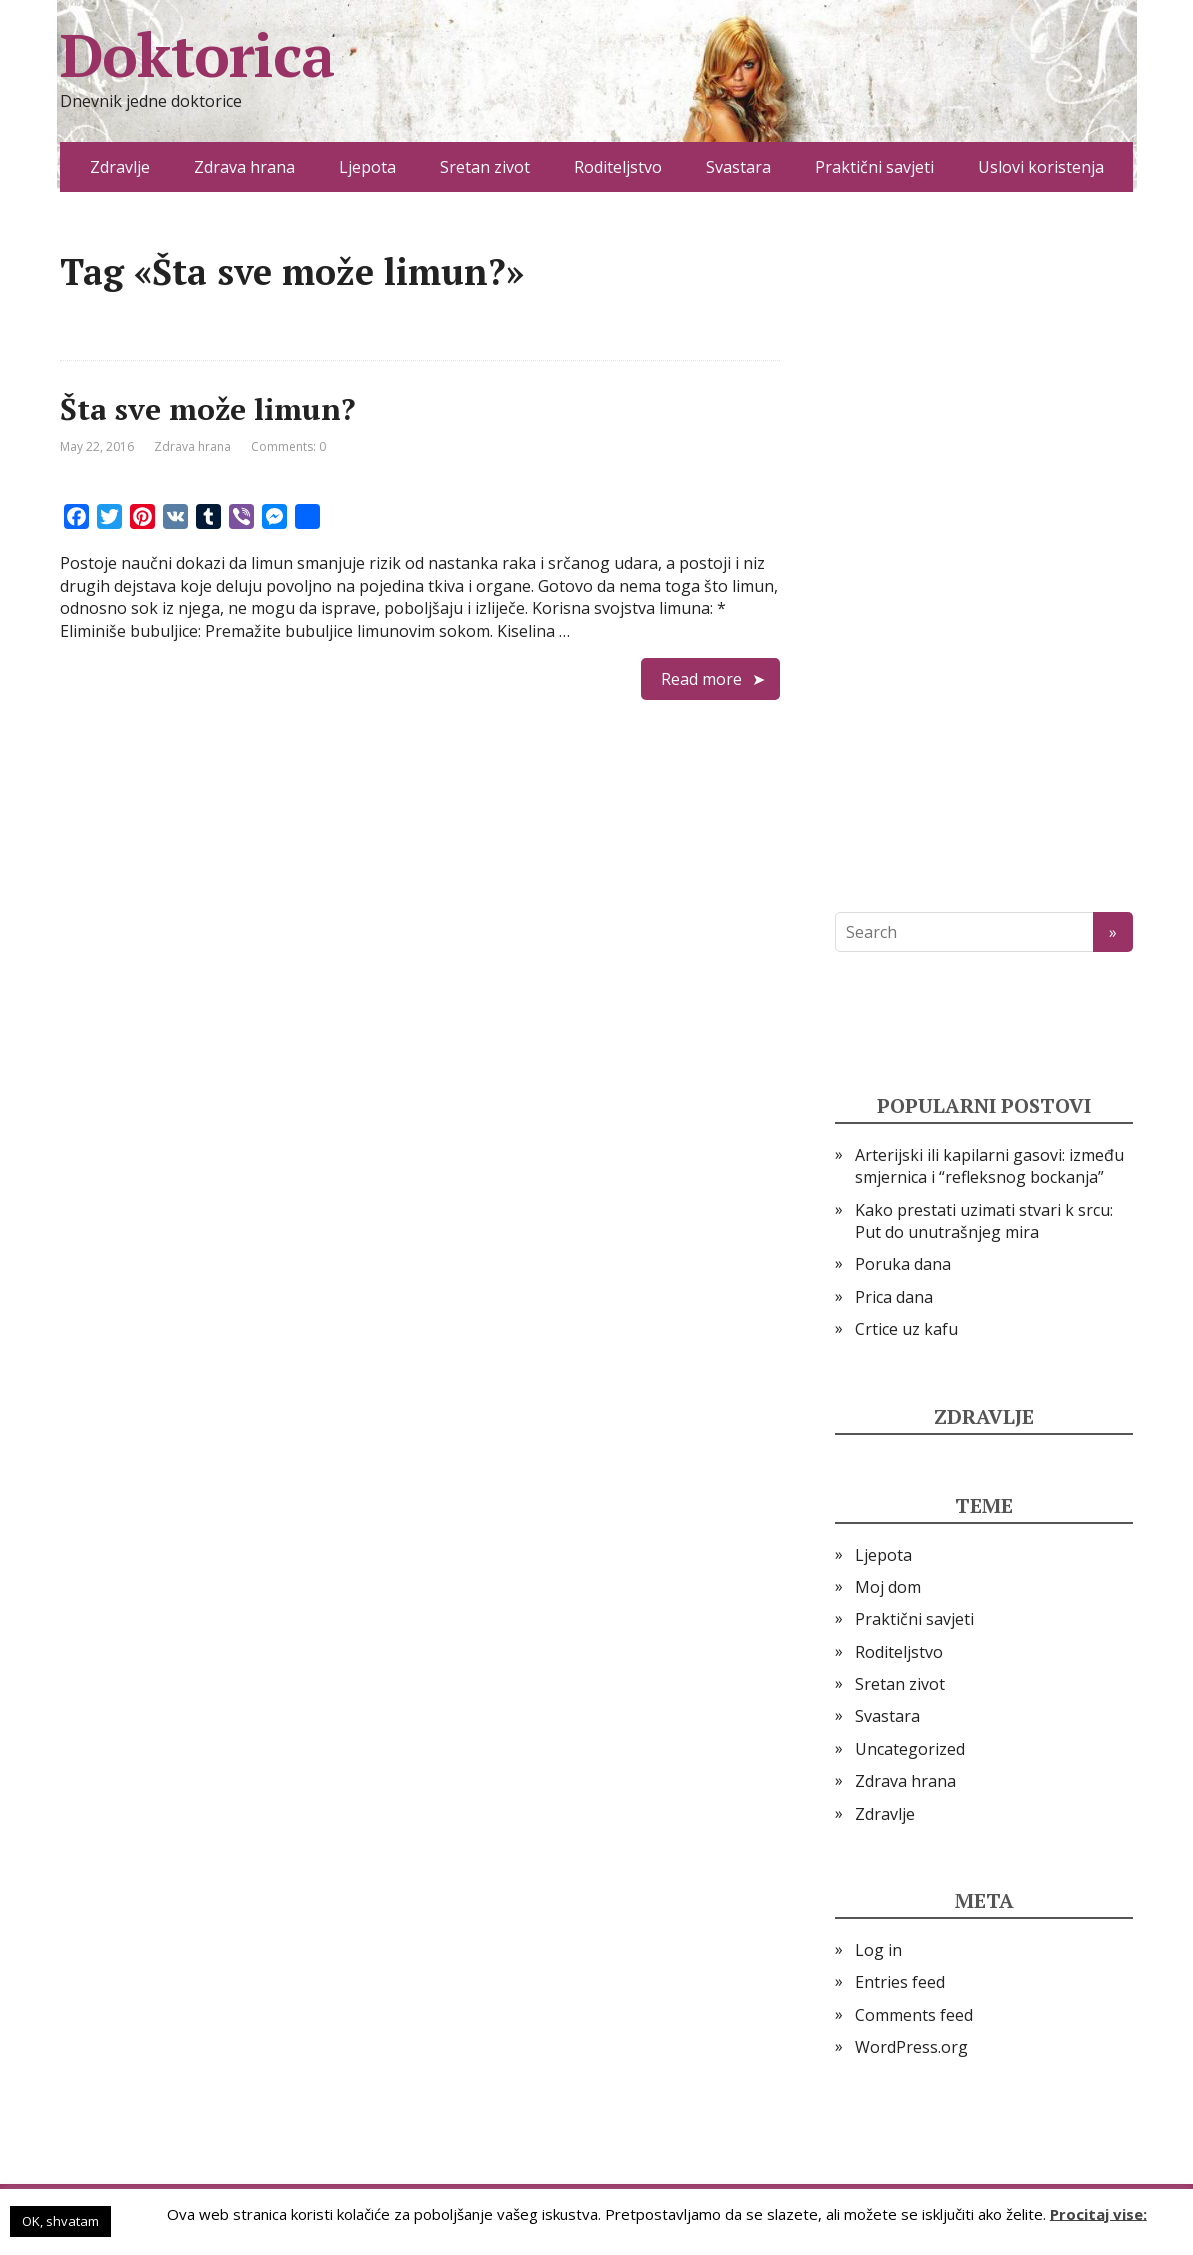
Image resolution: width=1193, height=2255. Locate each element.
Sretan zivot (485, 167)
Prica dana (894, 1297)
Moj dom (888, 1587)
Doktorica (197, 55)
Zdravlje (120, 167)
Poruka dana (903, 1264)
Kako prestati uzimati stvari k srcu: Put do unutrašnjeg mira (984, 1221)
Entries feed (900, 1982)
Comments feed (914, 2015)
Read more (701, 679)
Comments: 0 (288, 446)
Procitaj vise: (1098, 2213)
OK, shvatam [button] (60, 2221)
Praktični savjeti (874, 167)
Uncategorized (910, 1749)
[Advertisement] (984, 552)
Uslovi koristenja (1041, 167)
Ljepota (367, 167)
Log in (878, 1950)
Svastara (738, 167)
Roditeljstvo (618, 167)
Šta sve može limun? (207, 409)
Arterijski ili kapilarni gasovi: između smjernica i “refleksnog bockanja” (989, 1166)
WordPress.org (911, 2047)
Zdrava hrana (244, 167)
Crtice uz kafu (906, 1329)
